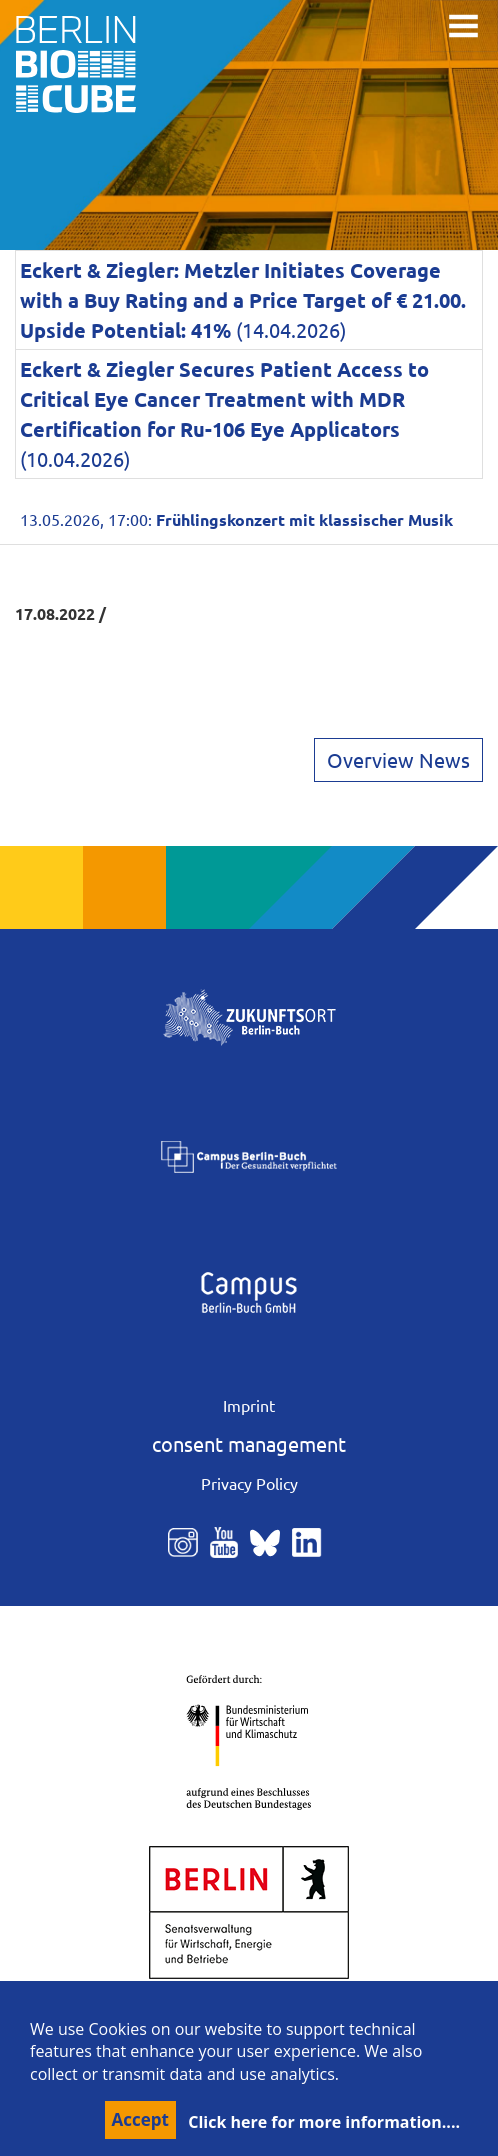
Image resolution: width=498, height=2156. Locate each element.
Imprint (249, 1405)
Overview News (398, 759)
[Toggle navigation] (464, 26)
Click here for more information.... (324, 2122)
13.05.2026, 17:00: (236, 519)
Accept (140, 2119)
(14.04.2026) (243, 299)
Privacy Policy (249, 1483)
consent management (249, 1443)
